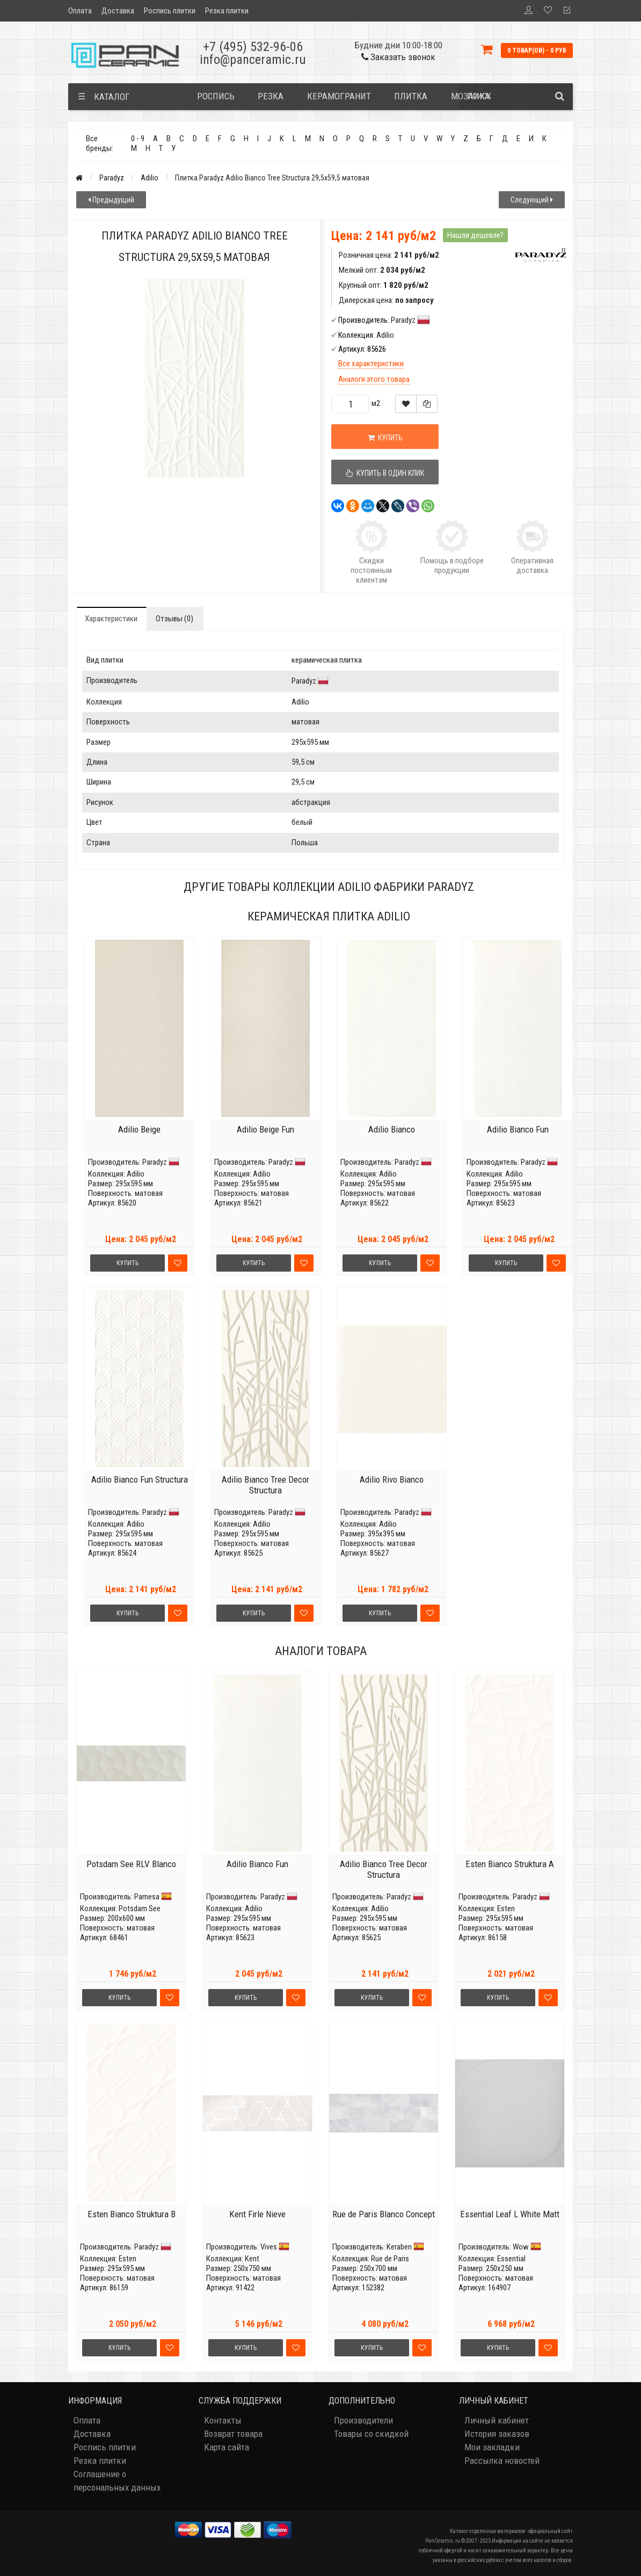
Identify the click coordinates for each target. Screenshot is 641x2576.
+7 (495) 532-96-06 (253, 46)
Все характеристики (371, 363)
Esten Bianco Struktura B (132, 2214)
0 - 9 (137, 138)
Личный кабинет (496, 2420)
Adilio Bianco (391, 1129)
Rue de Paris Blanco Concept (383, 2214)
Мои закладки (492, 2447)
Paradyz (111, 177)
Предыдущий (111, 199)
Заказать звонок (398, 57)
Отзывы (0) (174, 618)
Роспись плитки (169, 11)
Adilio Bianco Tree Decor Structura (265, 1485)
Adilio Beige (139, 1129)
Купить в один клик (385, 473)
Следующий (532, 199)
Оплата (80, 11)
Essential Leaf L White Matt (509, 2214)
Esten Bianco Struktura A (509, 1864)
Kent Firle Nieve (257, 2214)
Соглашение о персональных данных (117, 2481)
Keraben (399, 2247)
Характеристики (111, 618)
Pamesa (146, 1897)
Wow (521, 2247)
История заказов (496, 2433)
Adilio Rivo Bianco (392, 1479)
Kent (252, 2258)
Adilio (149, 177)
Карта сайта (226, 2447)
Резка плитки (227, 11)
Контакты (223, 2420)
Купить (385, 437)
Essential (511, 2258)
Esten (506, 1908)
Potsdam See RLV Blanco (131, 1864)
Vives (268, 2247)
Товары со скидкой (371, 2433)
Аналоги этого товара (374, 379)
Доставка (117, 11)
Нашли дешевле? (475, 235)
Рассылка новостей (502, 2460)
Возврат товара (233, 2433)
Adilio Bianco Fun (518, 1129)
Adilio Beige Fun (265, 1129)
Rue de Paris (390, 2258)
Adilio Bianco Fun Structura (139, 1479)
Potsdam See (140, 1908)
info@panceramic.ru (253, 59)
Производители (363, 2420)
